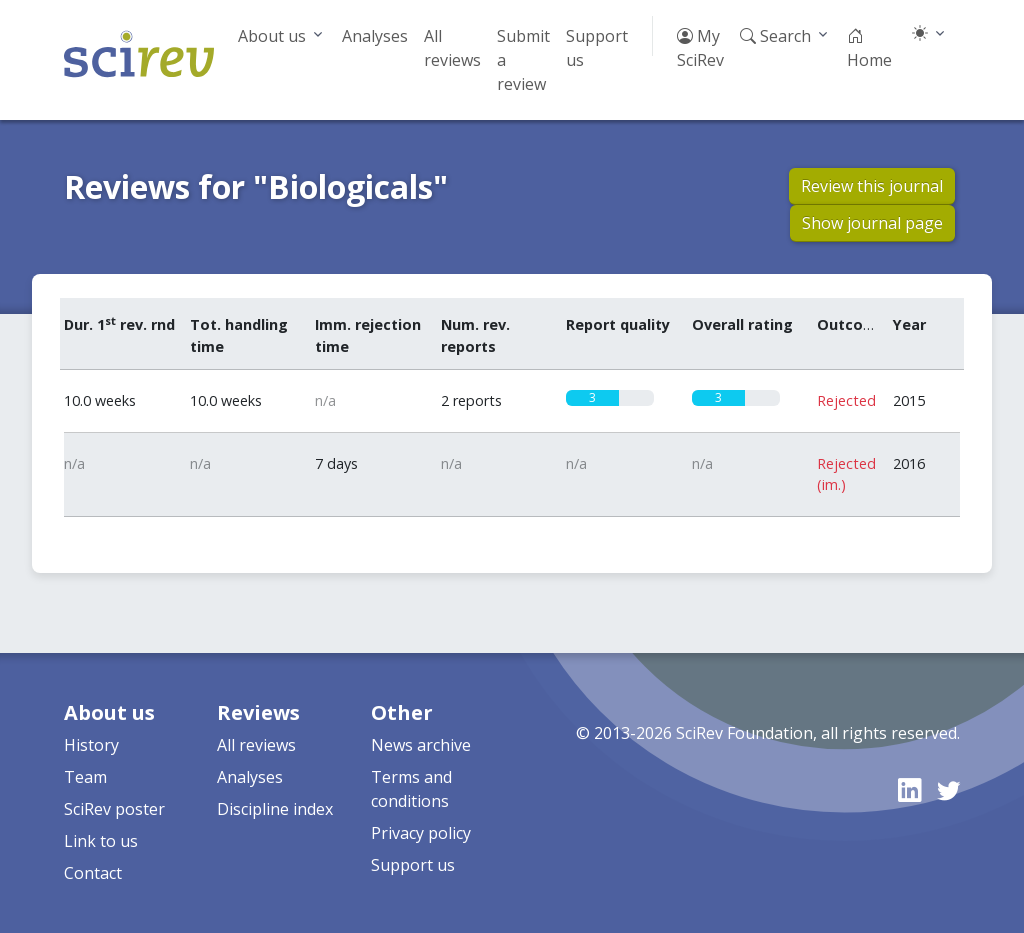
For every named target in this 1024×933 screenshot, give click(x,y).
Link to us (101, 841)
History (91, 745)
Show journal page (872, 223)
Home (869, 48)
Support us (597, 48)
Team (85, 777)
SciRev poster (114, 809)
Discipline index (275, 809)
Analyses (375, 36)
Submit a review (523, 60)
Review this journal (872, 186)
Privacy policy (421, 833)
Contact (93, 873)
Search (775, 36)
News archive (421, 745)
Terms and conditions (411, 789)
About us (272, 36)
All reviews (452, 48)
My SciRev (700, 48)
